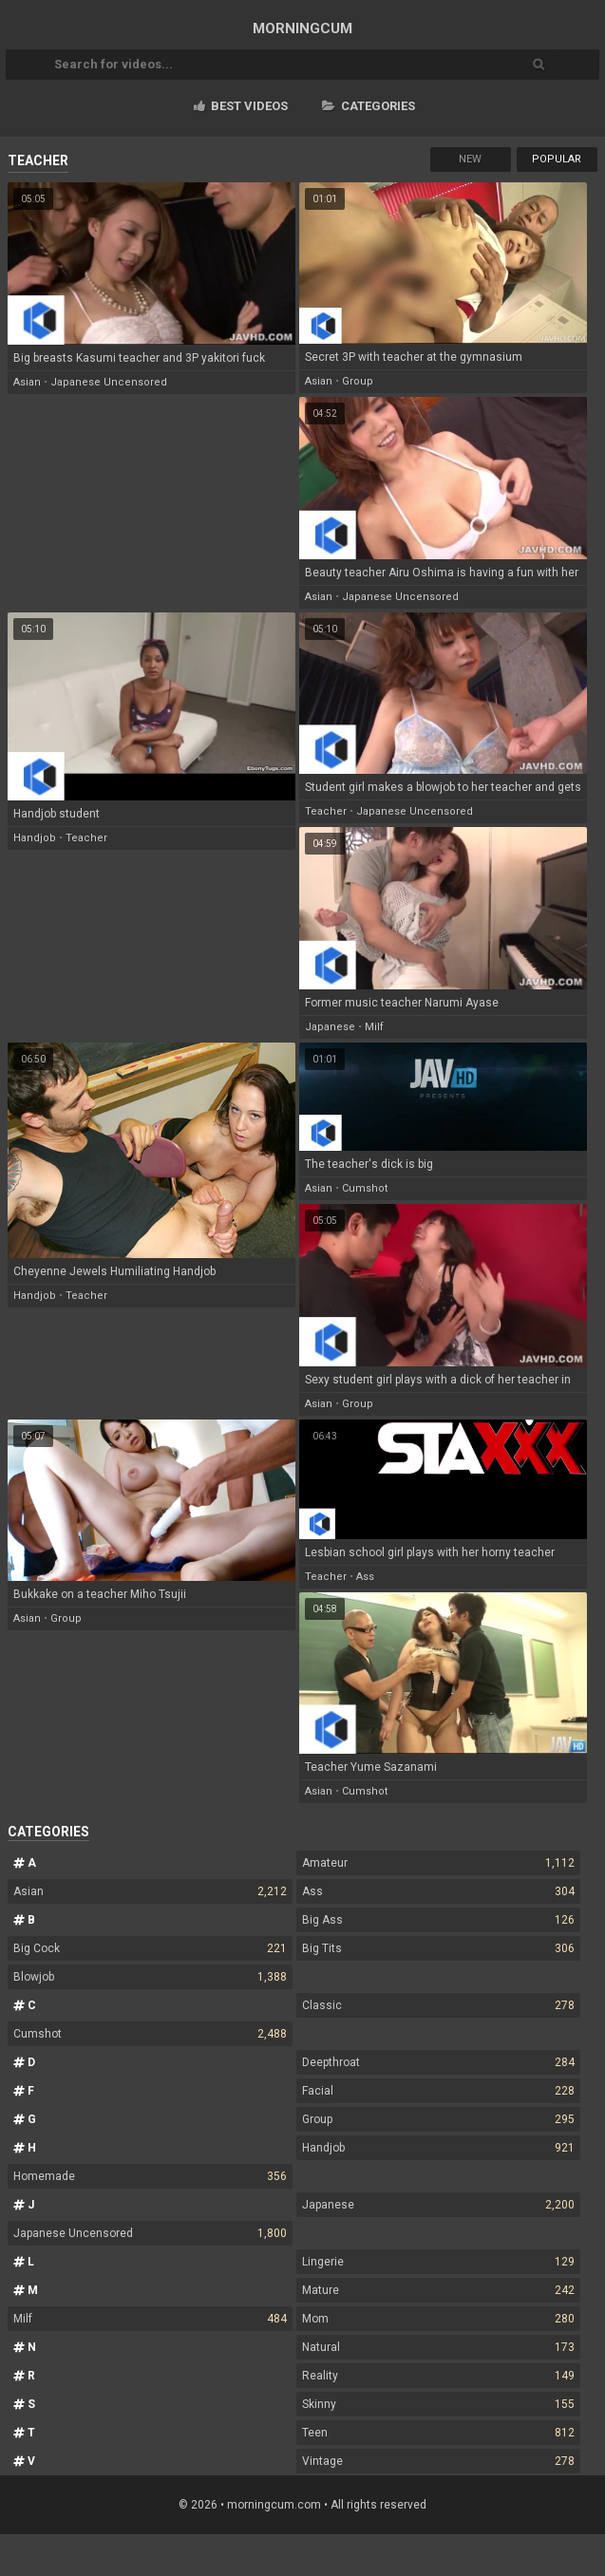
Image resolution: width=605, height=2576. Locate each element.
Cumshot (149, 2033)
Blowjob (149, 1977)
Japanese (438, 2204)
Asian (149, 1891)
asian (27, 382)
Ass (438, 1891)
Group (438, 2119)
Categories (368, 106)
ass (365, 1576)
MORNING (302, 28)
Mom (438, 2318)
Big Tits (438, 1948)
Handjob (438, 2147)
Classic (438, 2005)
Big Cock (149, 1948)
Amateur (438, 1863)
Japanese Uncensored (149, 2233)
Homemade (149, 2176)
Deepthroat (438, 2062)
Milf (149, 2318)
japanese (330, 1027)
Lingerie (438, 2261)
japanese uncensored (108, 382)
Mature (438, 2290)
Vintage (438, 2461)
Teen (438, 2432)
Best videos (241, 106)
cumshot (365, 1188)
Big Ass (438, 1920)
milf (374, 1027)
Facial (438, 2090)
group (357, 381)
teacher (86, 838)
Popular (556, 159)
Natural (438, 2347)
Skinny (438, 2404)
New (470, 159)
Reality (438, 2375)
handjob (34, 838)
